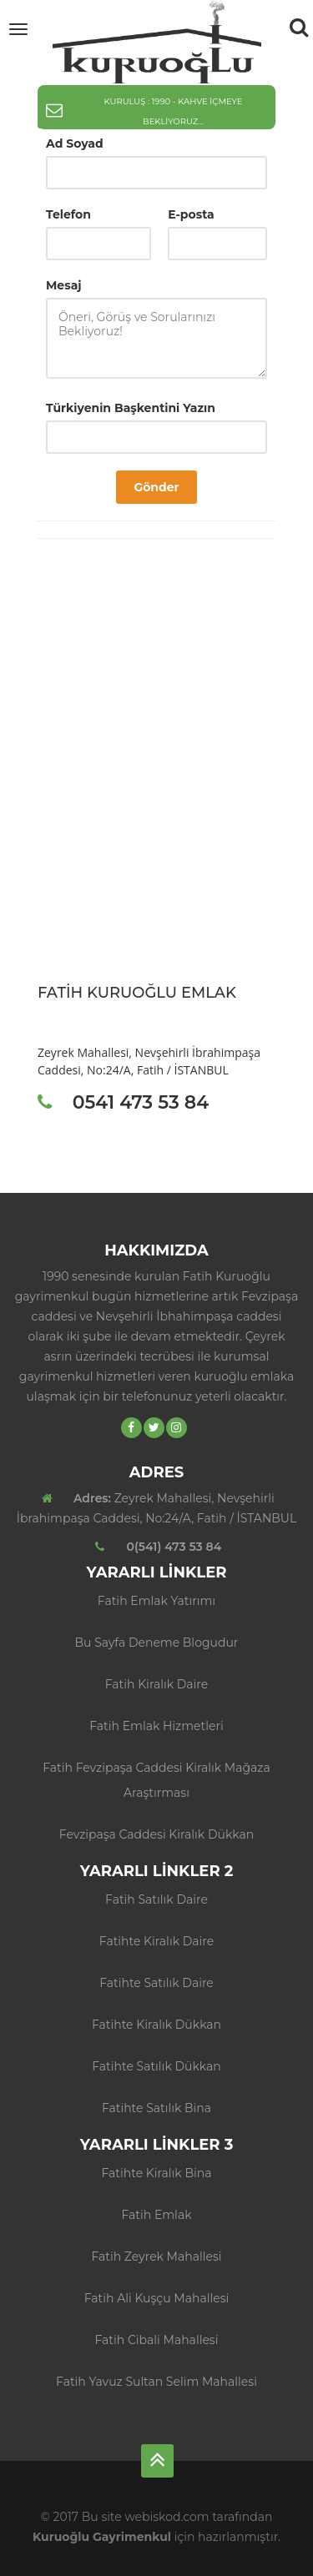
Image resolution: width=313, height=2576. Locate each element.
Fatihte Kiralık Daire (156, 1941)
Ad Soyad (74, 143)
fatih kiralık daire (157, 1684)
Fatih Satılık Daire (156, 1899)
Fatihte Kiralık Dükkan (156, 2024)
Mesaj (64, 285)
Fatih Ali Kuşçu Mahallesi (156, 2298)
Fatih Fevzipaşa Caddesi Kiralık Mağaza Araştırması (156, 1780)
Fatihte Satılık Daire (156, 1982)
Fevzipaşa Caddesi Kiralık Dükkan (156, 1834)
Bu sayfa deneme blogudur (157, 1642)
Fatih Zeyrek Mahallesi (156, 2256)
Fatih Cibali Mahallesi (157, 2339)
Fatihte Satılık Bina (156, 2108)
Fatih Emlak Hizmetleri (156, 1725)
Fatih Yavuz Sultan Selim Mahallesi (156, 2381)
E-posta (191, 214)
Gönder (156, 487)
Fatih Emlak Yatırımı (156, 1600)
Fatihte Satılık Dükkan (156, 2066)
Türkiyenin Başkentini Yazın (130, 407)
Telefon (68, 214)
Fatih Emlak (156, 2214)
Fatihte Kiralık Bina (157, 2173)
